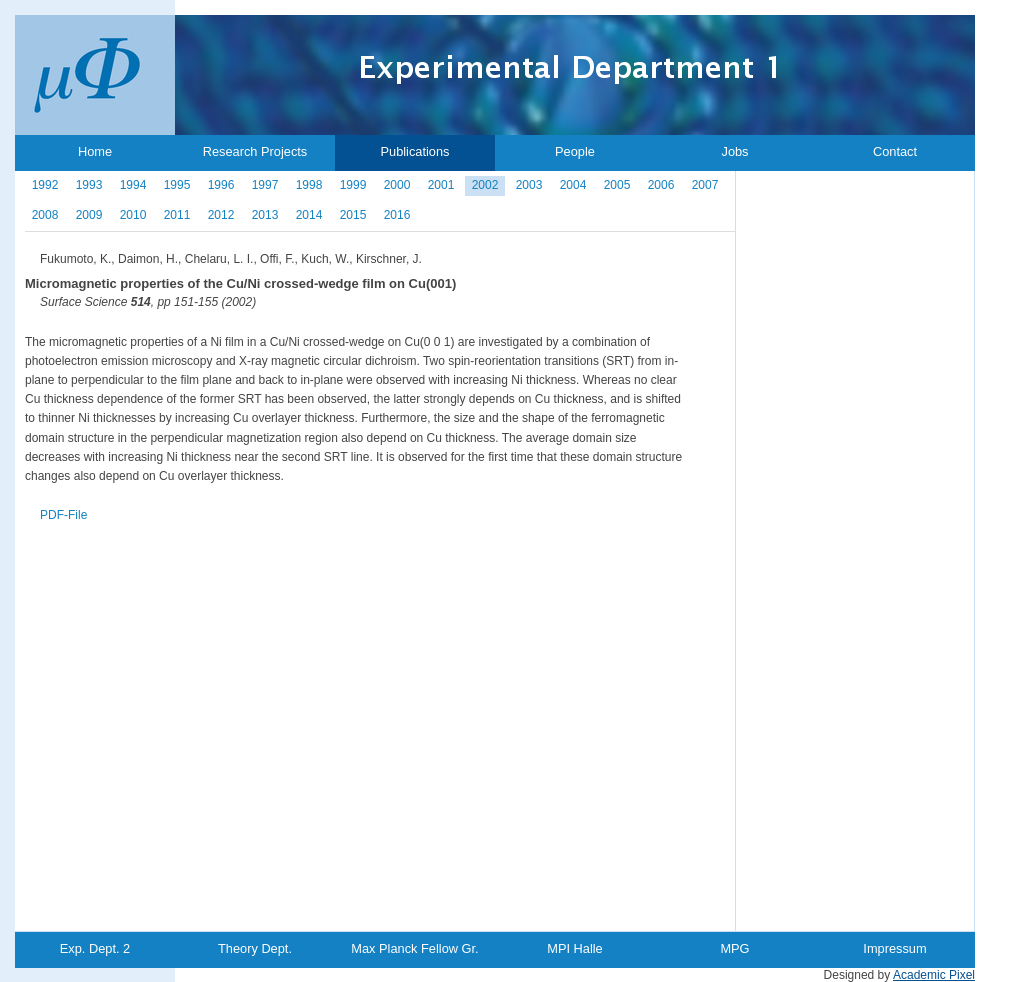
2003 (529, 185)
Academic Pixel (934, 975)
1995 (177, 185)
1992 (45, 185)
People (575, 151)
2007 (705, 185)
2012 (221, 215)
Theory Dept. (255, 948)
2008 (45, 215)
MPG (734, 948)
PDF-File (63, 515)
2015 (353, 215)
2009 (89, 215)
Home (95, 151)
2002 (485, 185)
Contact (895, 151)
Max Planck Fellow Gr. (414, 948)
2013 (265, 215)
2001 (441, 185)
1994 (133, 185)
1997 (265, 185)
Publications (414, 151)
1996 (221, 185)
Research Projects (255, 151)
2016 (397, 215)
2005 (617, 185)
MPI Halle (574, 948)
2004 (573, 185)
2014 (309, 215)
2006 (661, 185)
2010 (133, 215)
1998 (309, 185)
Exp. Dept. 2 (95, 948)
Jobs (734, 151)
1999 (353, 185)
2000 (397, 185)
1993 (89, 185)
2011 (177, 215)
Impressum (894, 948)
